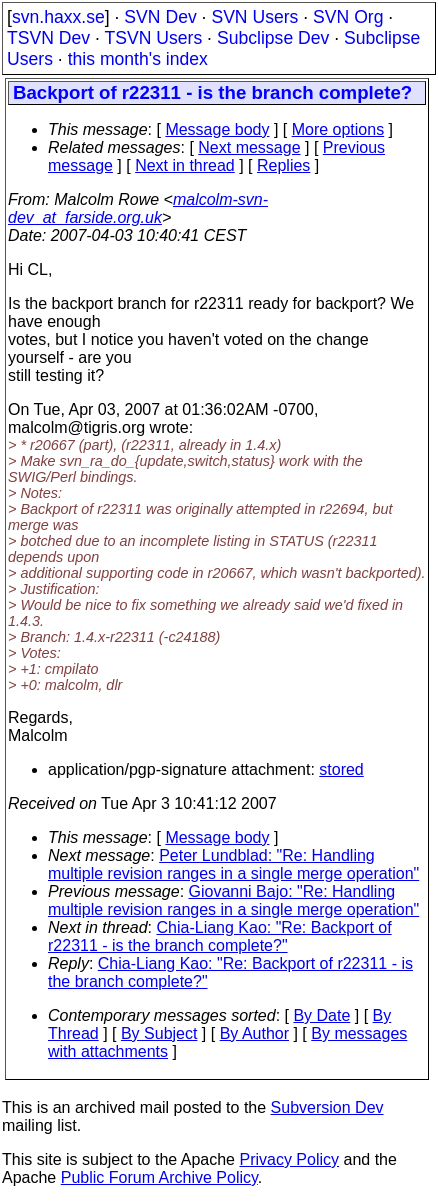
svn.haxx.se (58, 17)
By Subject (159, 1033)
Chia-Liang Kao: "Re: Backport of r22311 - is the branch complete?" (220, 936)
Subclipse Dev (273, 38)
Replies (283, 165)
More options (338, 129)
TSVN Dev (48, 38)
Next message (249, 147)
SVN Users (254, 17)
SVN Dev (160, 17)
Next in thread (185, 165)
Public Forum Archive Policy (159, 1177)
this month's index (138, 59)
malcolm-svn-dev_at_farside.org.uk (138, 208)
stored (341, 769)
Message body (217, 129)
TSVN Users (153, 38)
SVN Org (348, 17)
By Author (254, 1033)
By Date (321, 1015)
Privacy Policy (289, 1159)
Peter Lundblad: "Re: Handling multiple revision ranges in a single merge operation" (233, 864)
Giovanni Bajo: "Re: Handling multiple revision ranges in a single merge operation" (233, 900)
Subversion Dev (327, 1107)
